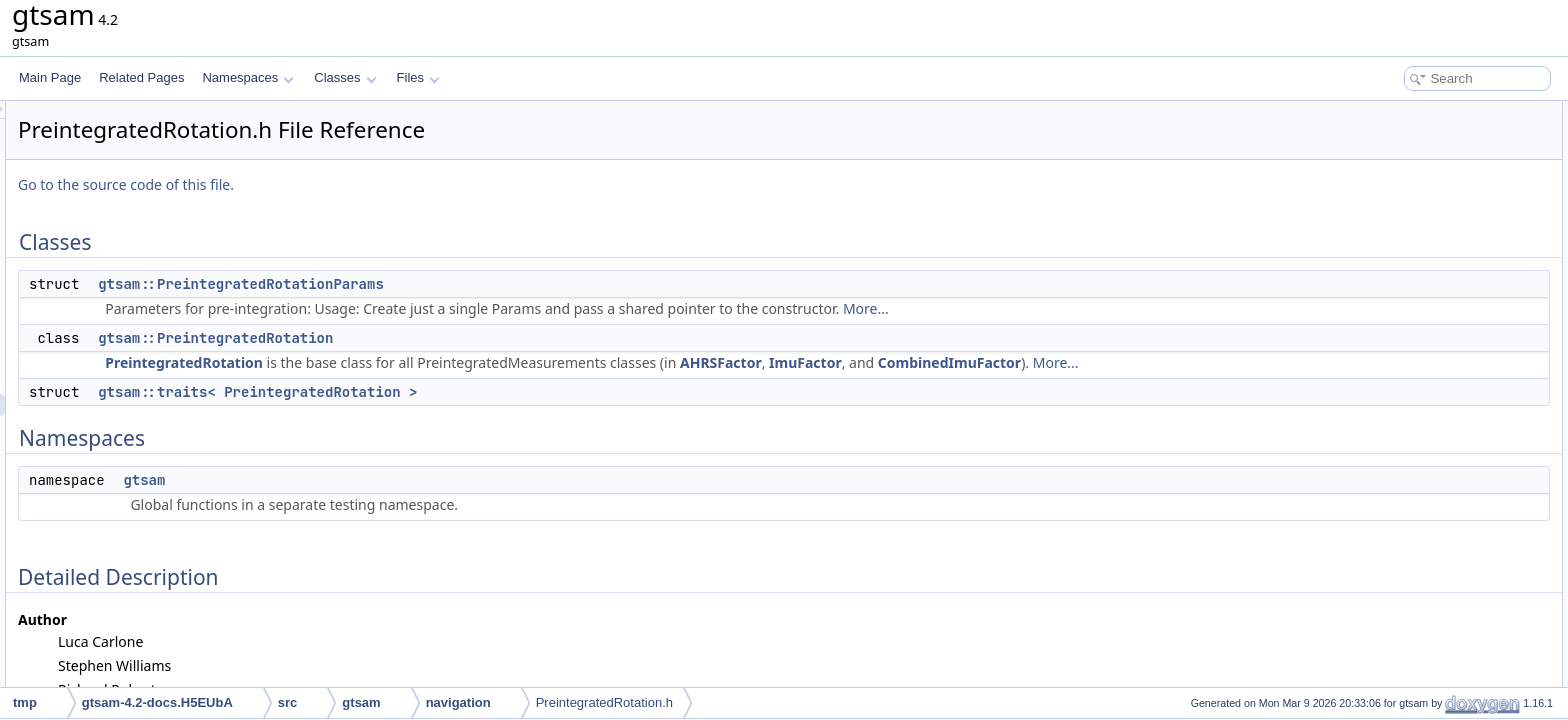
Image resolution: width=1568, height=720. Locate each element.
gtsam (394, 502)
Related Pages (141, 77)
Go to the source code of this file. (376, 184)
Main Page (50, 77)
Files (418, 77)
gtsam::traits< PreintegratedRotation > (507, 414)
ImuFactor (1055, 362)
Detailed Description (1398, 244)
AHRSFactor (971, 362)
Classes (345, 77)
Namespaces (247, 77)
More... (1116, 308)
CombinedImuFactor (1199, 362)
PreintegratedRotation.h (604, 702)
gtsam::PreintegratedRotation (465, 338)
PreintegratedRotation (434, 362)
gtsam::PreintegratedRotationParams (491, 284)
